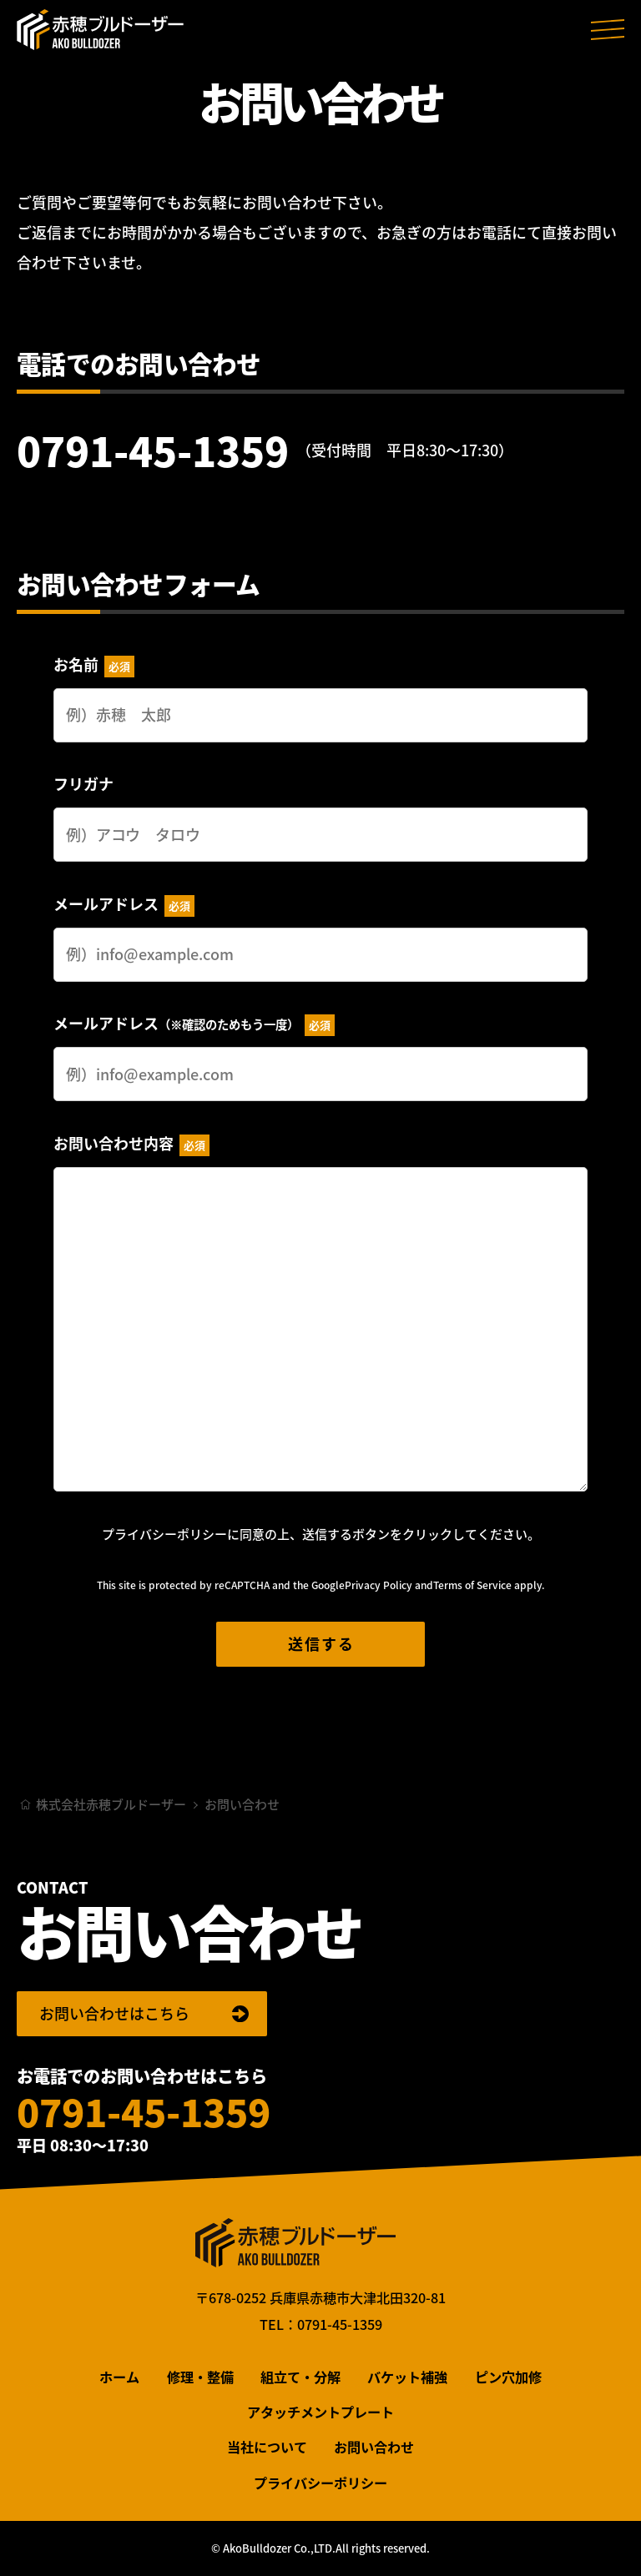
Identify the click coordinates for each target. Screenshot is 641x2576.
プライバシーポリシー (164, 1534)
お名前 (93, 665)
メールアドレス (123, 905)
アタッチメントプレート (320, 2412)
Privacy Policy (378, 1584)
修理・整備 (200, 2377)
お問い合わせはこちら (114, 2013)
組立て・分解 (300, 2377)
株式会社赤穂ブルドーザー (100, 29)
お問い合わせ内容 (131, 1144)
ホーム (119, 2377)
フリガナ (83, 783)
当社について (267, 2447)
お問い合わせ (374, 2447)
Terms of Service (472, 1584)
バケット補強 (407, 2377)
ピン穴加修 (508, 2377)
